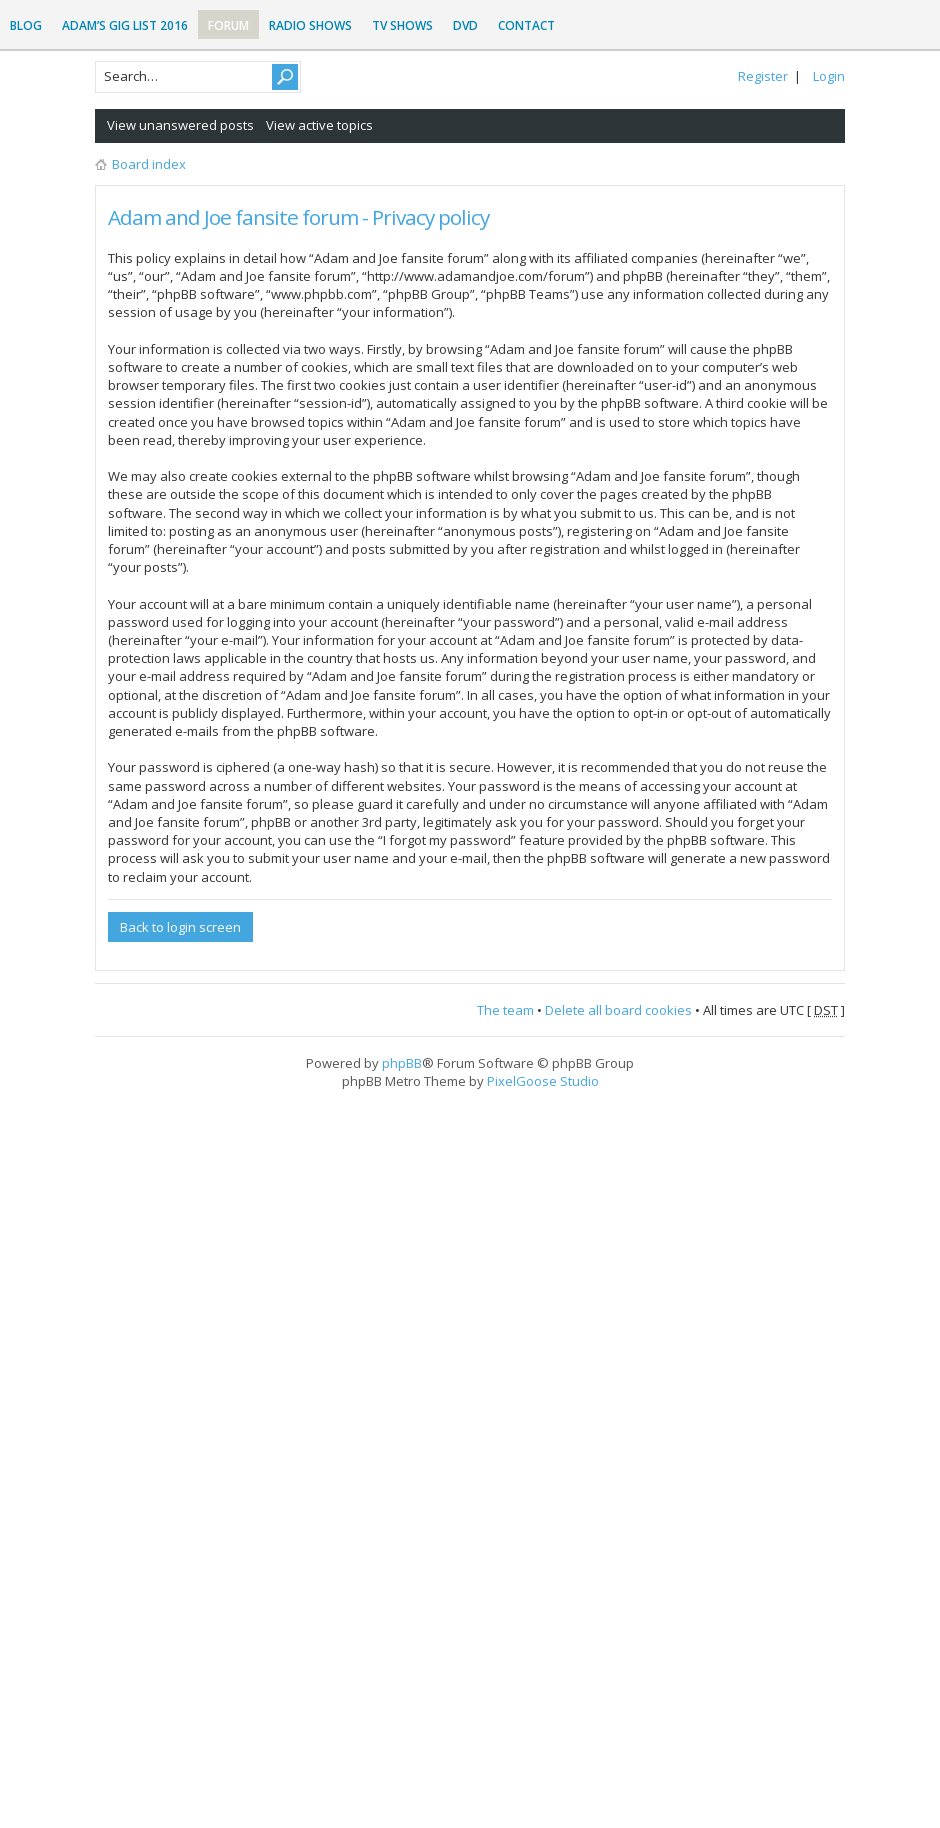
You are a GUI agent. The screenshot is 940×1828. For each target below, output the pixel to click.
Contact (526, 25)
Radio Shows (310, 25)
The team (505, 1010)
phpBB (402, 1063)
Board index (149, 164)
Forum (228, 25)
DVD (465, 25)
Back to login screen (180, 927)
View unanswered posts (180, 125)
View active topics (319, 125)
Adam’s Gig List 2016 (125, 25)
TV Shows (402, 25)
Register (763, 76)
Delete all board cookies (618, 1010)
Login (829, 76)
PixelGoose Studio (543, 1081)
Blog (26, 25)
